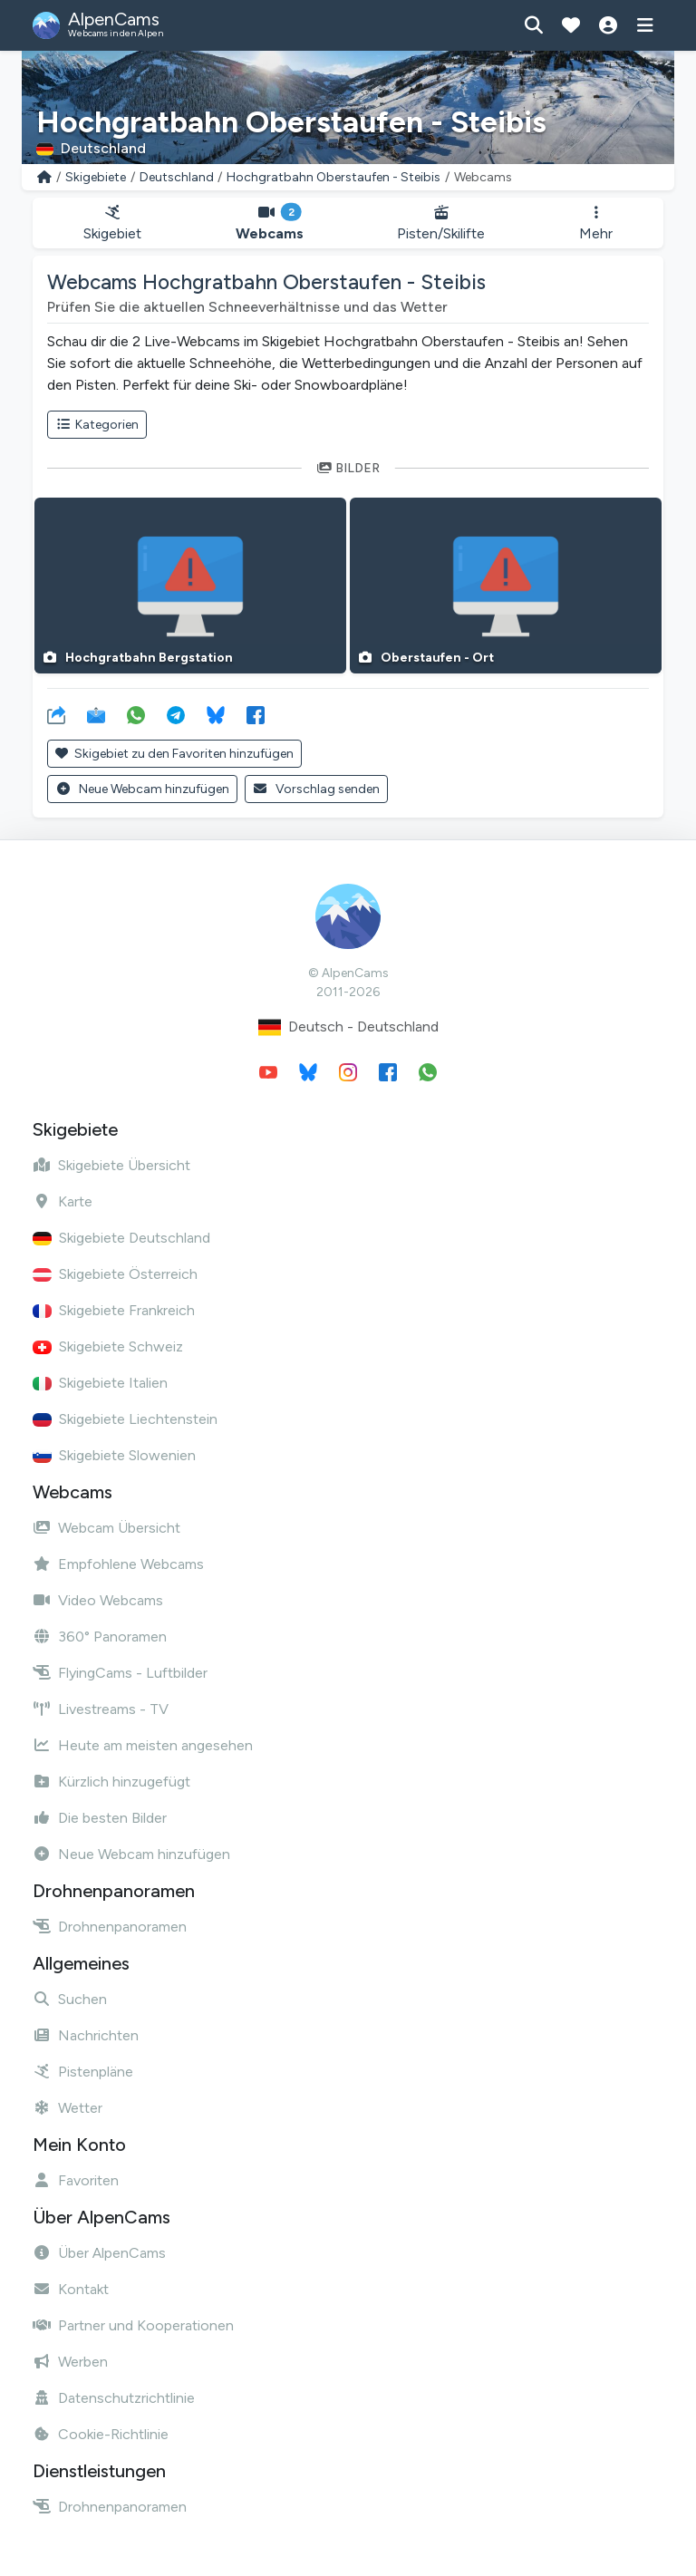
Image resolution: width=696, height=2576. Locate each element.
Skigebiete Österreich (115, 1274)
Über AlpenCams (99, 2252)
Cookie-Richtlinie (101, 2434)
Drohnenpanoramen (110, 1926)
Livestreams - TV (101, 1709)
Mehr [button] (596, 223)
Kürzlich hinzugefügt (111, 1781)
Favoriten (76, 2180)
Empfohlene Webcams (118, 1564)
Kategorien (97, 424)
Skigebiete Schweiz (108, 1346)
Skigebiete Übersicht (111, 1165)
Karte (62, 1201)
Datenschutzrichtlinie (114, 2398)
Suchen (70, 1999)
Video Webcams (98, 1600)
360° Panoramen (100, 1636)
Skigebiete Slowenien (114, 1455)
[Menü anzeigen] (644, 25)
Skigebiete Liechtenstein (125, 1419)
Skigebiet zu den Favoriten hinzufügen (174, 753)
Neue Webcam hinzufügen (142, 789)
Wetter (67, 2107)
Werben (70, 2361)
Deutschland (177, 177)
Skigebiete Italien (100, 1382)
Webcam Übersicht (106, 1527)
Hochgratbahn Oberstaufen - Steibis (333, 177)
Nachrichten (86, 2035)
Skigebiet (112, 223)
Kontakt (71, 2289)
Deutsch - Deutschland (348, 1027)
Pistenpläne (83, 2071)
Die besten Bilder (100, 1817)
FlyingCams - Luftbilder (120, 1672)
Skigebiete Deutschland (121, 1237)
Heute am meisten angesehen (143, 1745)
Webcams (269, 223)
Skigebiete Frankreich (114, 1310)
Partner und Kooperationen (133, 2325)
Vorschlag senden (317, 789)
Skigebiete (95, 177)
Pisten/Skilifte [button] (441, 223)
